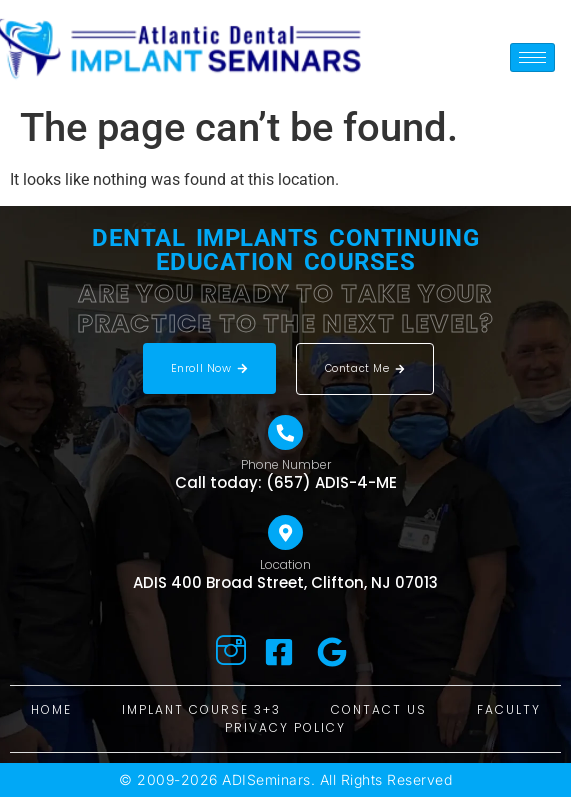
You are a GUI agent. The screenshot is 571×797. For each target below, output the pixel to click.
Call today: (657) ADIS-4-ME (286, 482)
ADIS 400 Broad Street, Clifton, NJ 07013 (285, 582)
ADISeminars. (268, 779)
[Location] (285, 532)
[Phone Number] (285, 432)
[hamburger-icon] (532, 57)
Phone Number (286, 464)
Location (285, 564)
